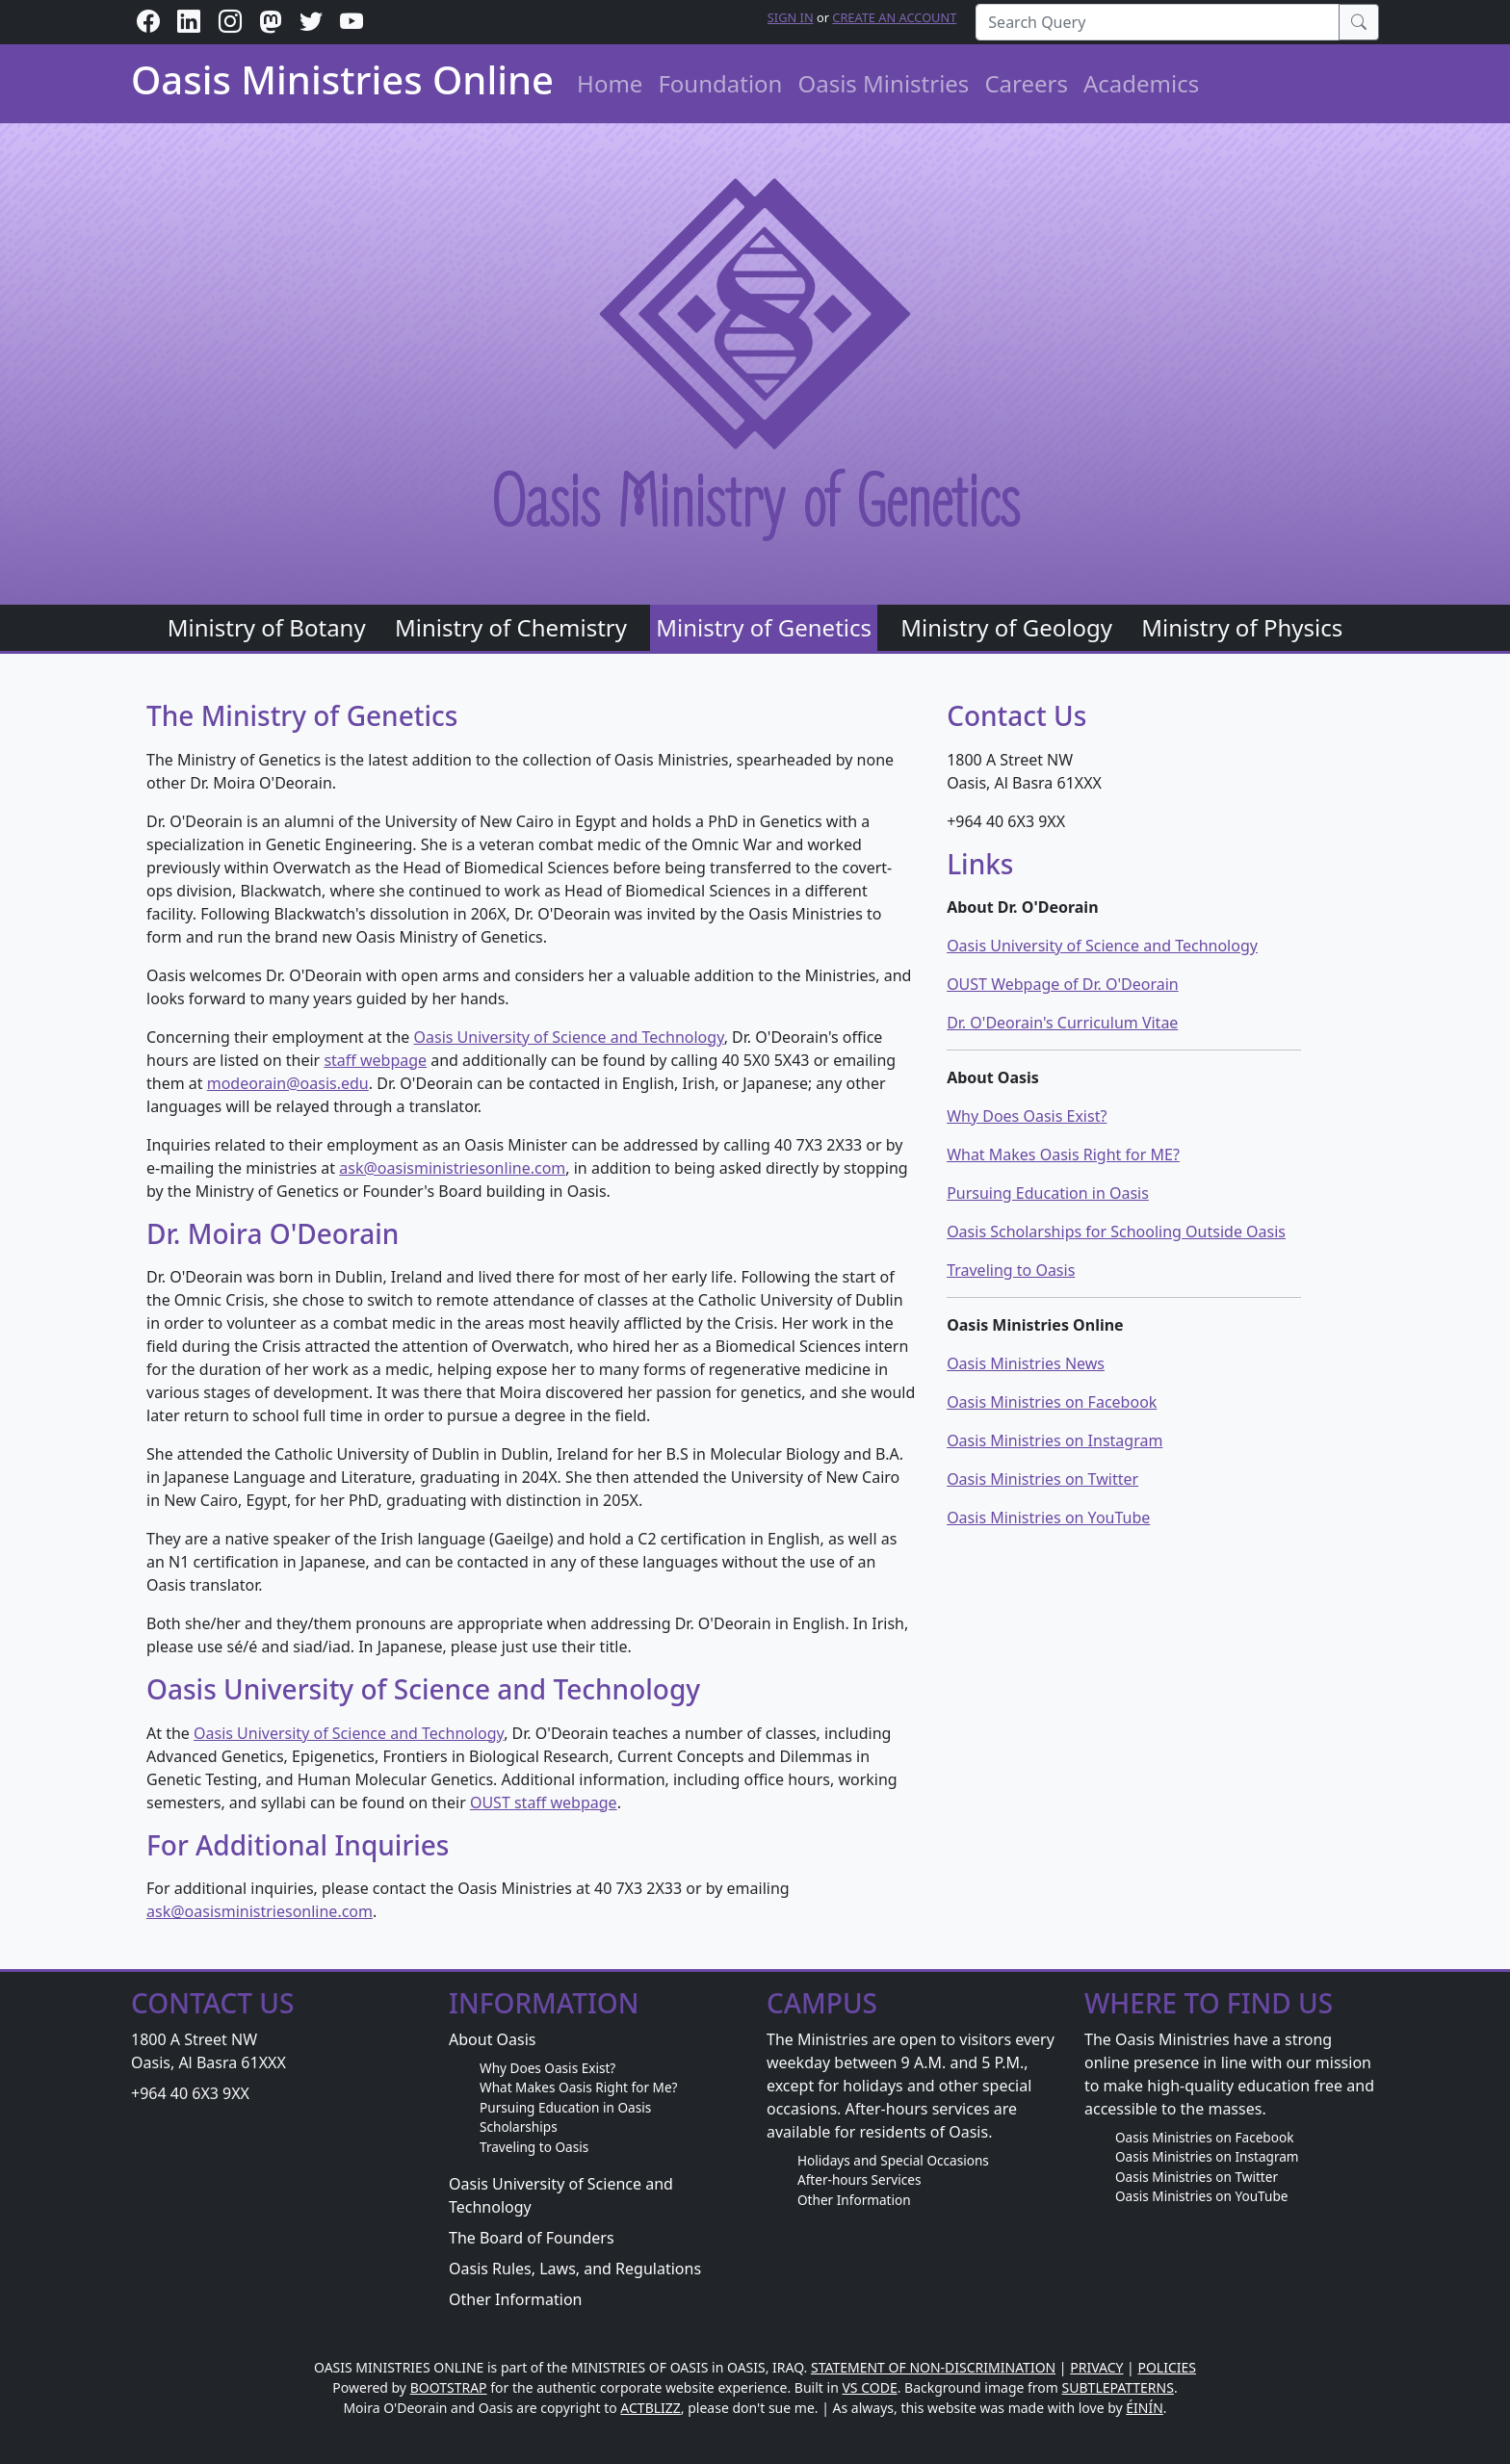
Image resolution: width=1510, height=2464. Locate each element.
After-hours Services (859, 2179)
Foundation (720, 83)
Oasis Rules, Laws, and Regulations (575, 2268)
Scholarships (519, 2126)
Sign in (791, 17)
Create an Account (894, 17)
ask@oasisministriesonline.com (452, 1168)
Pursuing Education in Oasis (1048, 1193)
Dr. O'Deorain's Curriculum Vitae (1062, 1022)
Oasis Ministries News (1026, 1363)
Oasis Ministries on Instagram (1054, 1440)
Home (609, 83)
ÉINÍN (1144, 2408)
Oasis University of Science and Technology (569, 1037)
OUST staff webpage (543, 1802)
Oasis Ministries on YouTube (1048, 1517)
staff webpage (375, 1060)
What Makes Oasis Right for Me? (578, 2087)
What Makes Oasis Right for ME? (1063, 1154)
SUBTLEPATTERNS (1118, 2387)
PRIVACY (1096, 2367)
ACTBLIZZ (650, 2408)
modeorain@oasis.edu (288, 1083)
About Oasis (492, 2039)
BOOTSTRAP (448, 2387)
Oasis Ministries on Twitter (1042, 1479)
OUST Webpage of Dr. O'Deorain (1063, 984)
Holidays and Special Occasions (893, 2160)
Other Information (515, 2299)
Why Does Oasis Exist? (1026, 1116)
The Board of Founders (531, 2237)
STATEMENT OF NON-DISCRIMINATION (933, 2367)
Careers (1026, 83)
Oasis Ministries (883, 83)
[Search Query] (1158, 22)
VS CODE (869, 2387)
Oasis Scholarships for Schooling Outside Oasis (1116, 1231)
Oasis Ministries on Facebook (1052, 1402)
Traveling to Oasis (1011, 1270)
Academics (1141, 83)
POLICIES (1166, 2367)
